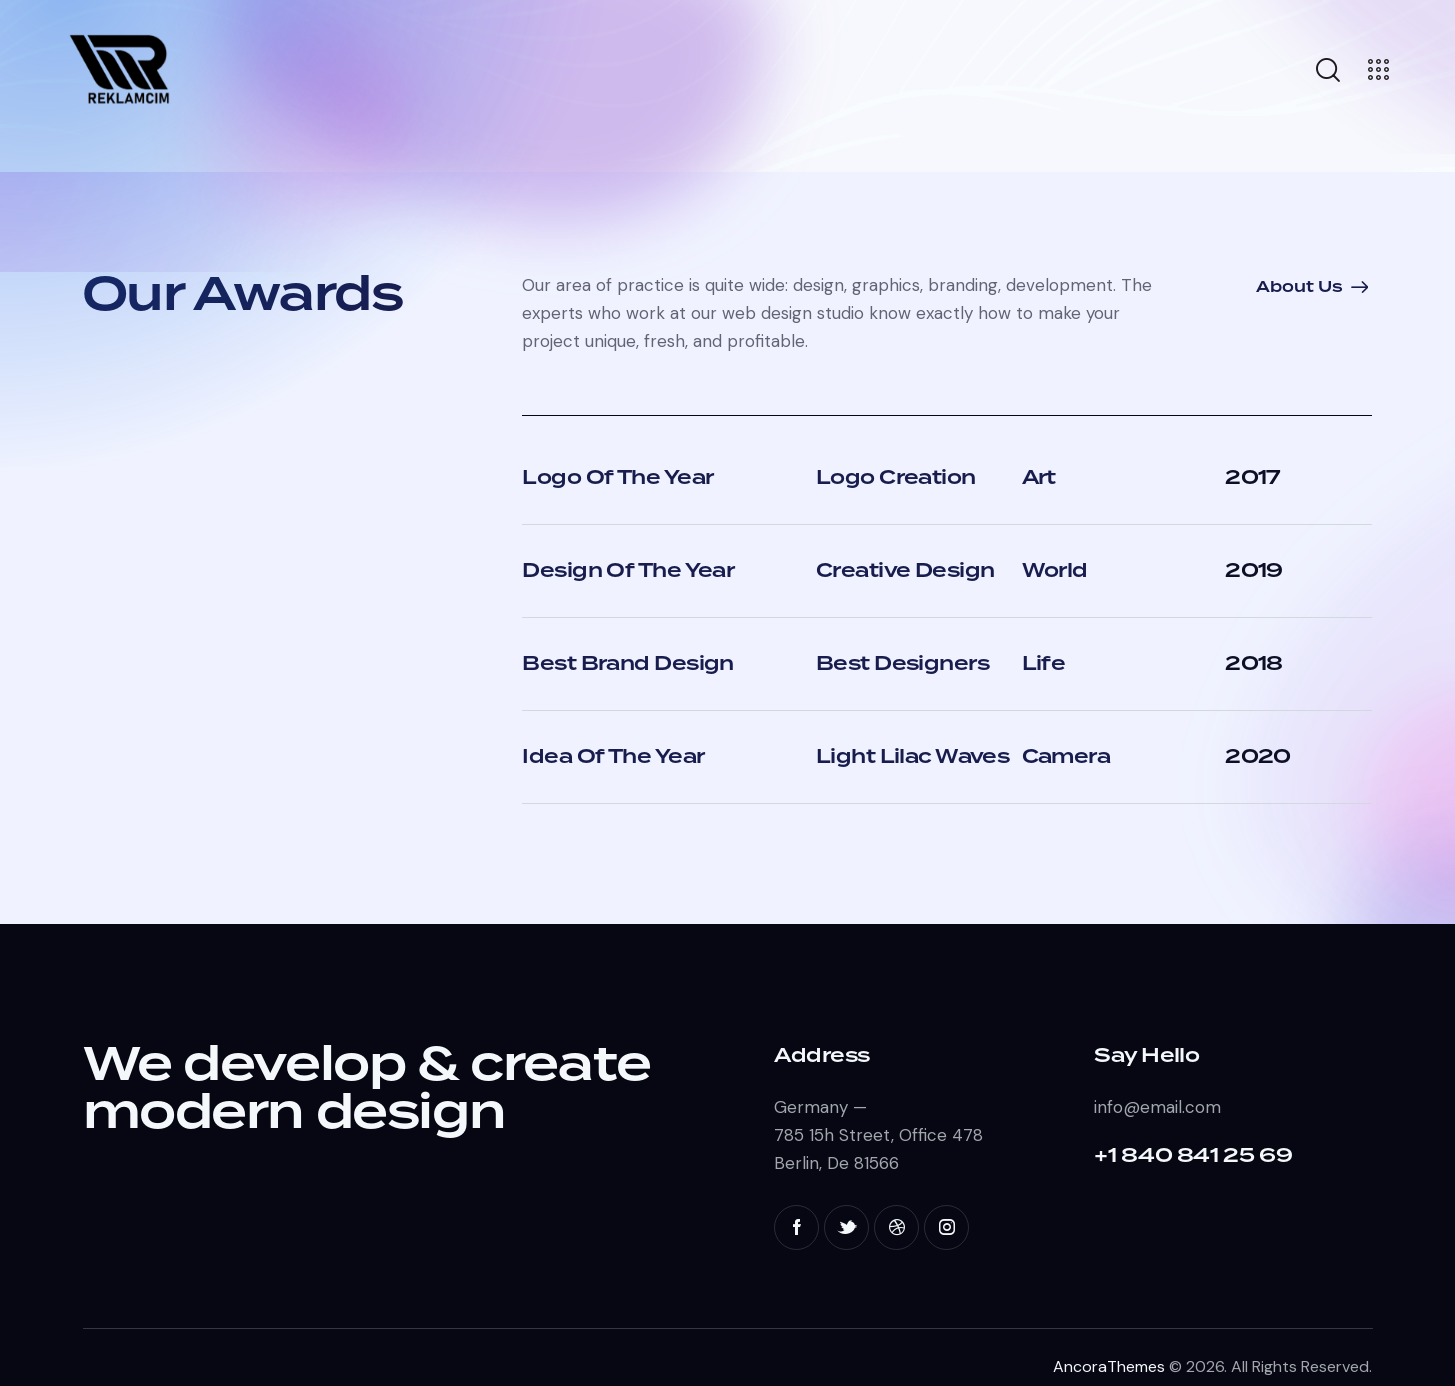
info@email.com (1157, 1107)
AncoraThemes (1109, 1366)
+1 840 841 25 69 (1193, 1156)
